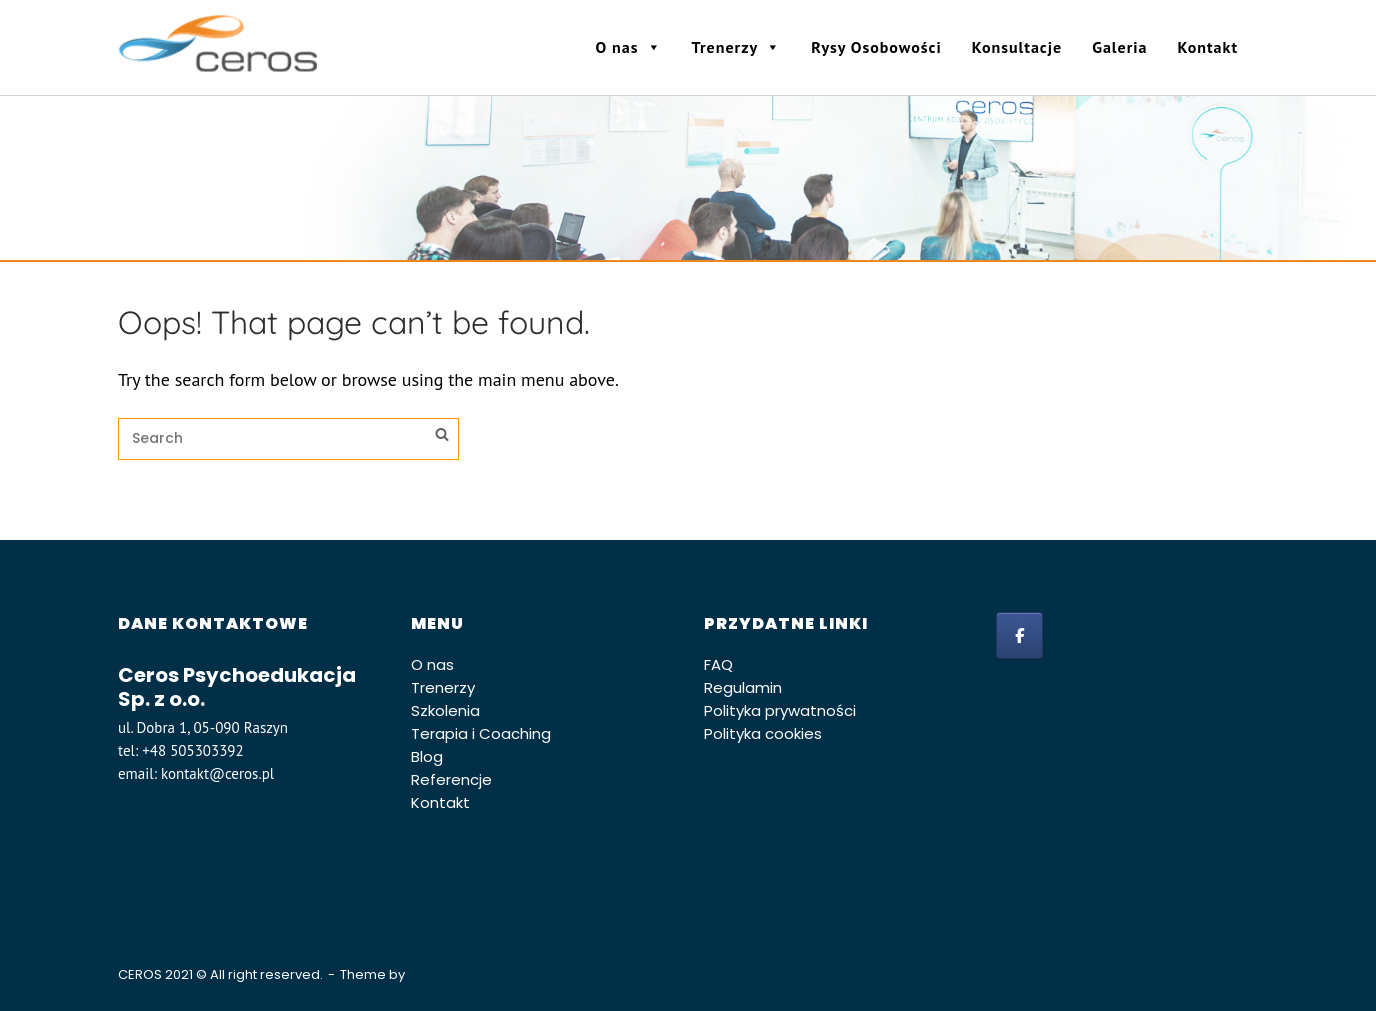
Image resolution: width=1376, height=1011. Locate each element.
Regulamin (743, 687)
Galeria (1119, 47)
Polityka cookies (763, 733)
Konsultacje (1017, 47)
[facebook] (1019, 635)
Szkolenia (445, 710)
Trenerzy (737, 47)
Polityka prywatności (780, 710)
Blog (427, 756)
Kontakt (1208, 47)
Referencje (451, 779)
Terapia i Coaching (481, 733)
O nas (629, 47)
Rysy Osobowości (876, 47)
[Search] (442, 437)
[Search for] (288, 439)
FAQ (718, 664)
